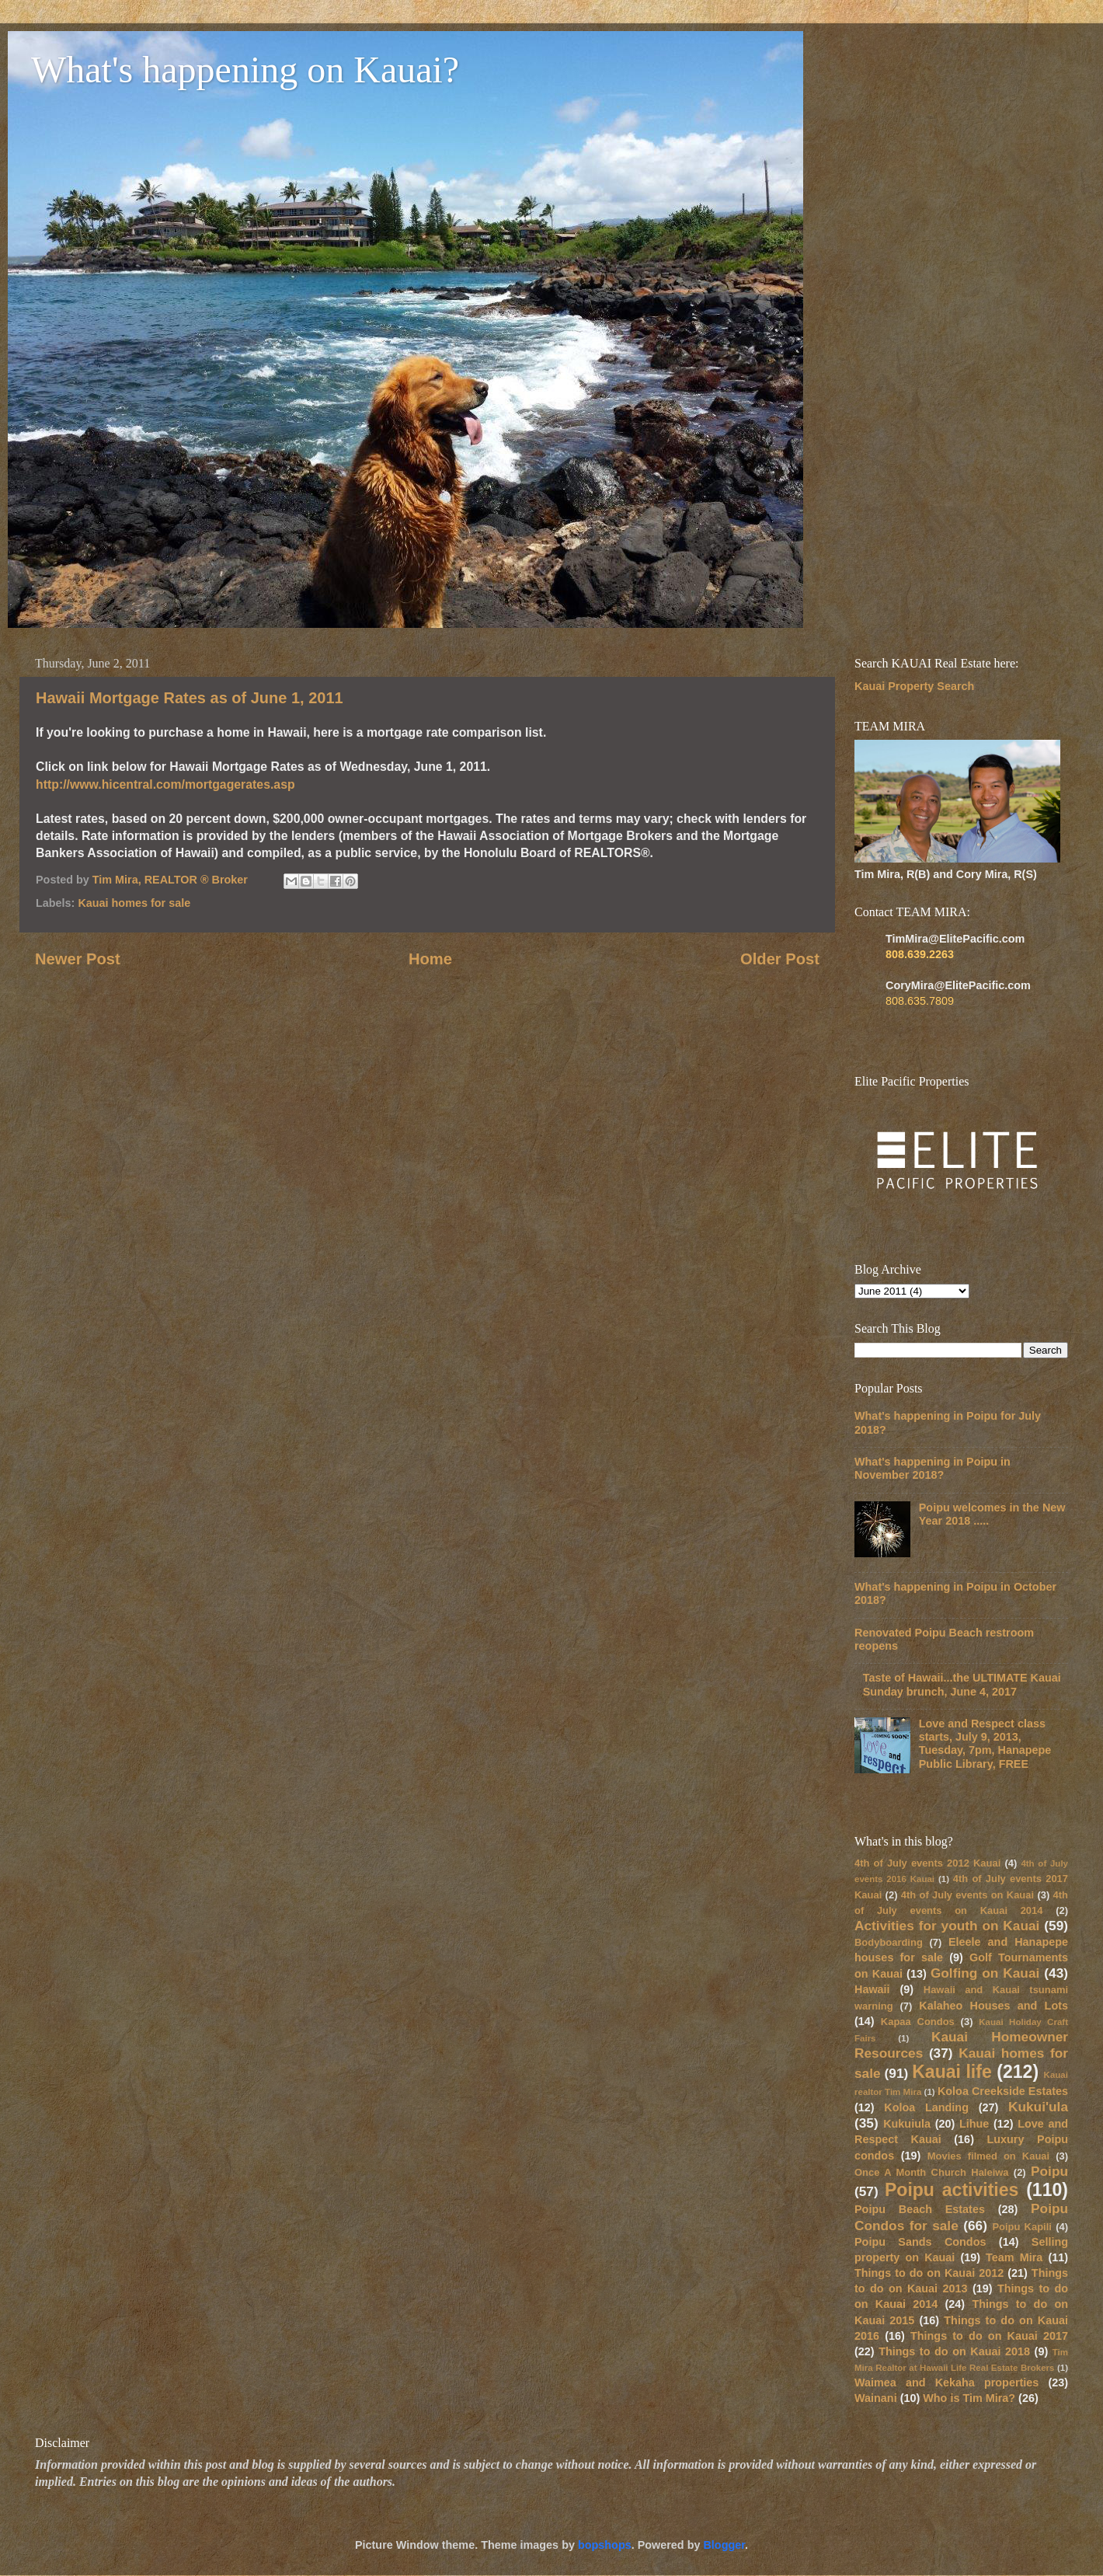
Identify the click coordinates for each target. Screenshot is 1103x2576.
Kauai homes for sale (134, 903)
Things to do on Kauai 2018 (954, 2351)
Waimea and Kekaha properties (946, 2382)
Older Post (779, 958)
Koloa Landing (926, 2107)
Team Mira (1014, 2257)
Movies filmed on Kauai (988, 2156)
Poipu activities (951, 2190)
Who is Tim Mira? (969, 2398)
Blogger (724, 2545)
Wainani (875, 2398)
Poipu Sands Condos (920, 2242)
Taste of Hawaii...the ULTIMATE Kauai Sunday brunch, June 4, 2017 (962, 1684)
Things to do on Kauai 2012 (929, 2273)
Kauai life (952, 2072)
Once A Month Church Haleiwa (931, 2172)
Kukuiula (907, 2124)
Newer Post (77, 958)
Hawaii (872, 1989)
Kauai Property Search (914, 686)
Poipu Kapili (1022, 2227)
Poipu (1049, 2171)
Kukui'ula (1038, 2106)
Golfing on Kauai (985, 1973)
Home (430, 958)
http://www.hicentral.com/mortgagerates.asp (165, 784)
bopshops (605, 2545)
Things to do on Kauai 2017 (989, 2336)
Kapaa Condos (918, 2021)
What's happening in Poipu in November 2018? (932, 1468)
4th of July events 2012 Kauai (927, 1863)
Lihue (974, 2124)
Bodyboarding (888, 1942)
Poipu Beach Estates (919, 2209)
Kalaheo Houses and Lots (993, 2005)
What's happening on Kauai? (245, 69)
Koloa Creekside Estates (1003, 2091)
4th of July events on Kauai (967, 1895)
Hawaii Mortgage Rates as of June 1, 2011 (189, 697)
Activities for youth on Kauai (946, 1925)
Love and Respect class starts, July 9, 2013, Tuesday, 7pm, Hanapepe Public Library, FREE (985, 1743)
